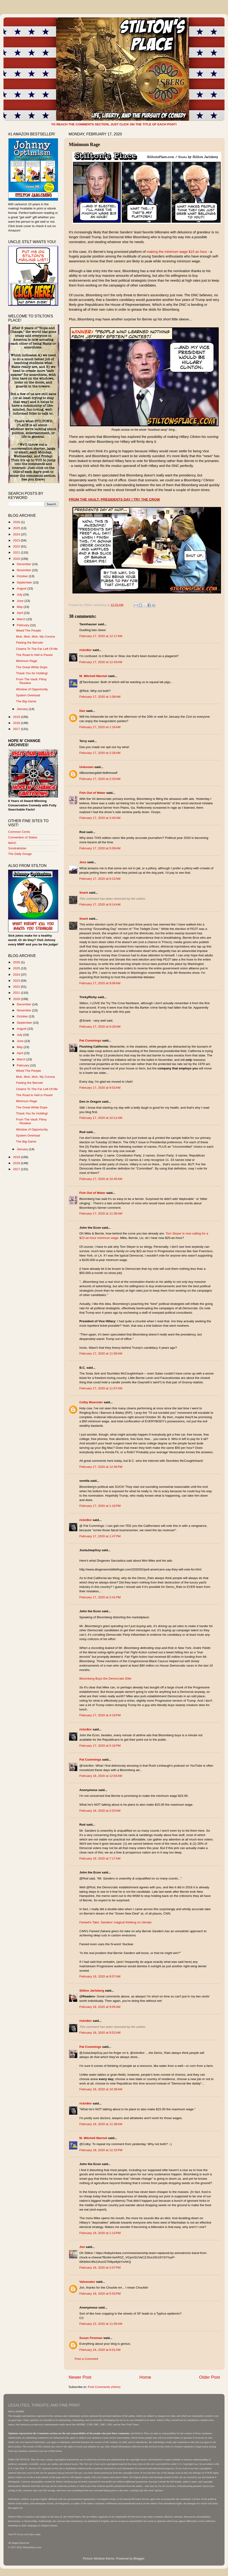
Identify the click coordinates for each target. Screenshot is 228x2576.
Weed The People (28, 630)
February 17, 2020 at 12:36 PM (100, 1467)
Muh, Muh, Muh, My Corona (35, 636)
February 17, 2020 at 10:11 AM (100, 1118)
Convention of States (22, 837)
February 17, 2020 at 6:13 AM (100, 878)
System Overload (28, 695)
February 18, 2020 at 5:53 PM (100, 2293)
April (20, 613)
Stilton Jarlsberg (91, 1990)
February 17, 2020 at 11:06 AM (100, 1213)
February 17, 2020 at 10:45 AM (100, 1179)
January (23, 709)
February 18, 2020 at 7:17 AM (100, 1858)
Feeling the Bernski (29, 642)
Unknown (86, 767)
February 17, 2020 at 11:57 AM (100, 1388)
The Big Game (26, 701)
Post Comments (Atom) (104, 2387)
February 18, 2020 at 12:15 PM (100, 2150)
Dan (82, 711)
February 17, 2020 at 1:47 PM (100, 1536)
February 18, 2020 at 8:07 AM (100, 1976)
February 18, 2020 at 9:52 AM (100, 2032)
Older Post (209, 2377)
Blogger (139, 2558)
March (21, 619)
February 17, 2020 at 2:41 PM (100, 1597)
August (22, 588)
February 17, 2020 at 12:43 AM (100, 662)
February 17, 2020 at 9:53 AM (100, 1087)
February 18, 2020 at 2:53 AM (100, 1810)
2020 (17, 558)
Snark (83, 892)
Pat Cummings (90, 1040)
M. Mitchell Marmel (93, 676)
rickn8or (85, 650)
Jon (82, 2247)
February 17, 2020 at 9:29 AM (100, 1026)
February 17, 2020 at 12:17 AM (100, 636)
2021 (17, 552)
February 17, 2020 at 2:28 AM (100, 753)
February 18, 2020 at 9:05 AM (100, 2007)
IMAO (12, 843)
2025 (17, 528)
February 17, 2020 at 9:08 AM (100, 983)
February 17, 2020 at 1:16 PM (100, 1506)
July (20, 594)
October (23, 576)
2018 (17, 723)
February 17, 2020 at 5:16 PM (100, 1745)
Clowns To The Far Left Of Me (37, 649)
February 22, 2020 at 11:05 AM (100, 2323)
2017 (17, 729)
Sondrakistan (17, 848)
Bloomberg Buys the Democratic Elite (105, 1678)
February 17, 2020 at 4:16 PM (100, 1715)
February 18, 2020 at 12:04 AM (100, 1776)
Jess (82, 862)
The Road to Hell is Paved (34, 655)
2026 (17, 522)
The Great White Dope (31, 667)
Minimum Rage (26, 661)
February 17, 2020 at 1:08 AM (100, 696)
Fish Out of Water (92, 793)
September (25, 582)
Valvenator (87, 2281)
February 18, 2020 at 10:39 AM (100, 2089)
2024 (17, 534)
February (23, 625)
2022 (17, 546)
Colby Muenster (91, 1402)
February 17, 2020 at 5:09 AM (100, 848)
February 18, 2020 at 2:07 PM (100, 2267)
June (20, 600)
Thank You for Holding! (32, 673)
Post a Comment (86, 2359)
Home (145, 2377)
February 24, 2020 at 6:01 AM (100, 2349)
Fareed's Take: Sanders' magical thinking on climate (115, 1922)
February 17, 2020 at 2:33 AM (100, 779)
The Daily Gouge (20, 854)
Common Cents (19, 832)
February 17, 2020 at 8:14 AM (100, 904)
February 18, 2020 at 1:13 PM (100, 2233)
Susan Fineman (91, 2338)
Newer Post (80, 2377)
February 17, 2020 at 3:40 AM (100, 818)
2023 (17, 540)
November (24, 570)
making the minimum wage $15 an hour (177, 252)
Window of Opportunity (32, 689)
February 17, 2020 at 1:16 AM (100, 727)
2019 (17, 717)
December (24, 564)
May (20, 607)
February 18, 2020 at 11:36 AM (100, 2124)
